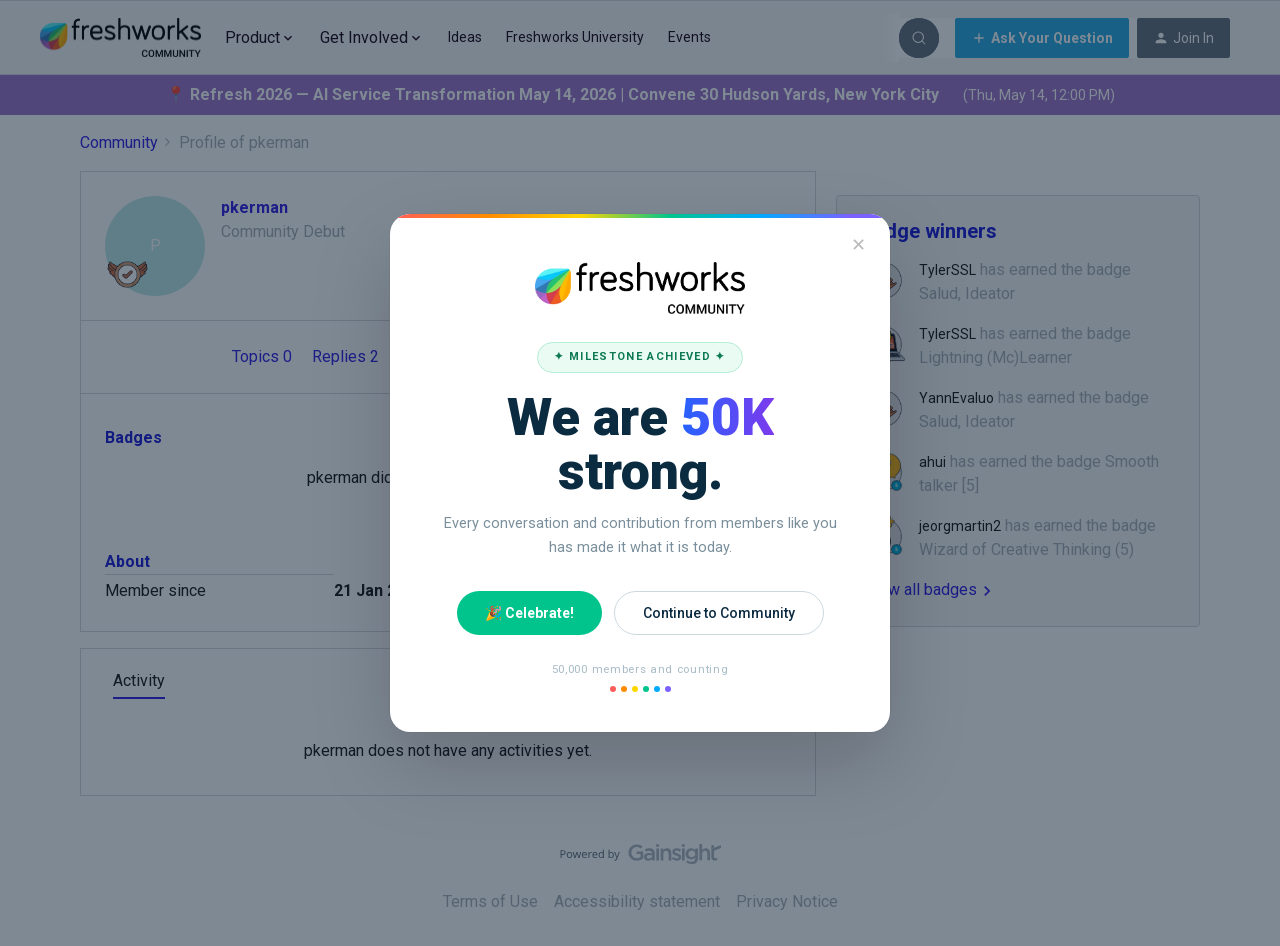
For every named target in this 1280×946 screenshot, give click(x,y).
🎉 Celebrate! (529, 613)
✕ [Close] (858, 244)
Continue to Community (719, 613)
